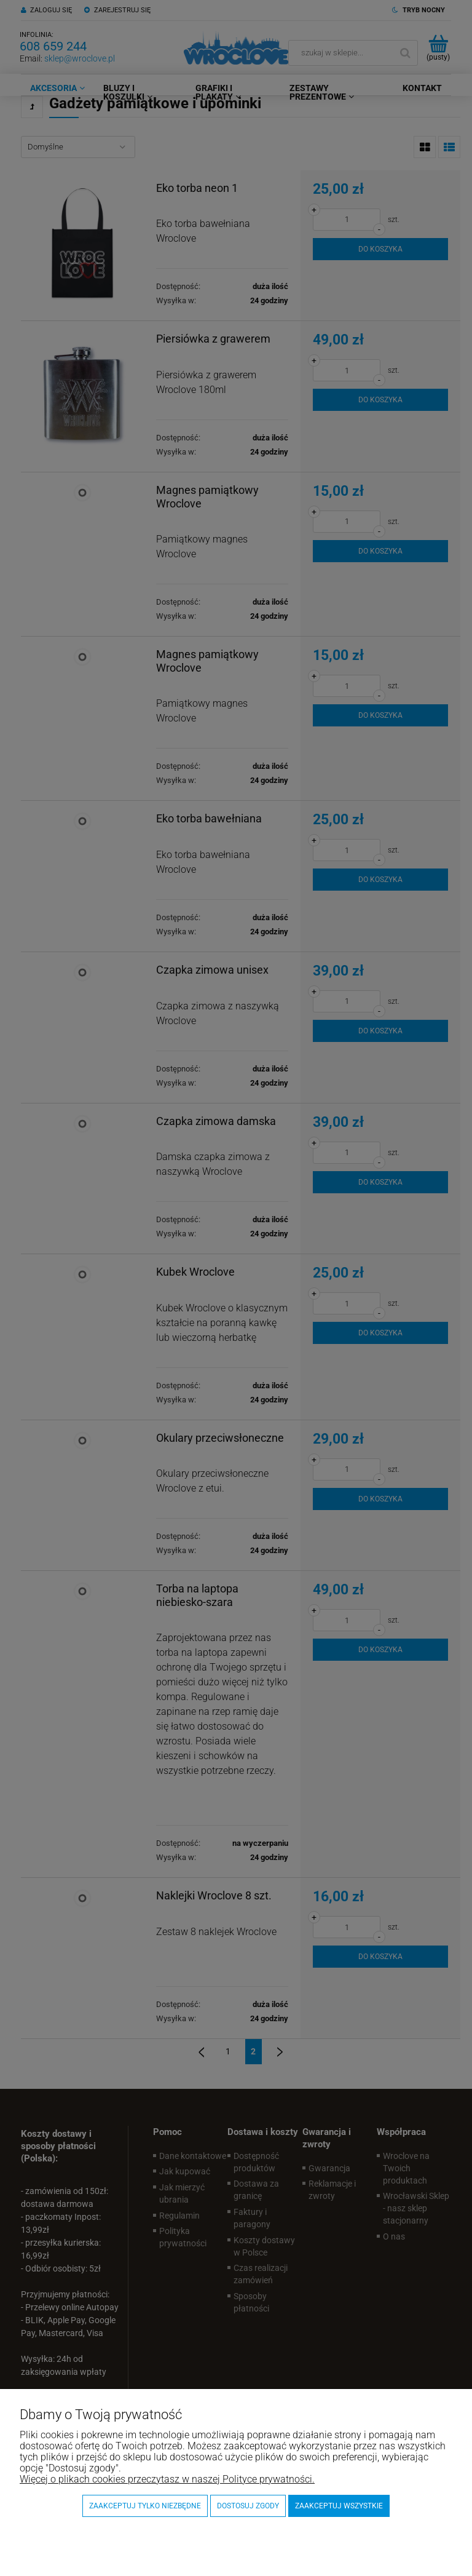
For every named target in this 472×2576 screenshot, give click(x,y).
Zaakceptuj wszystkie (339, 2506)
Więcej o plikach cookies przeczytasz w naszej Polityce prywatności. (167, 2479)
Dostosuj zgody (248, 2506)
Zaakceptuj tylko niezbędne (145, 2506)
